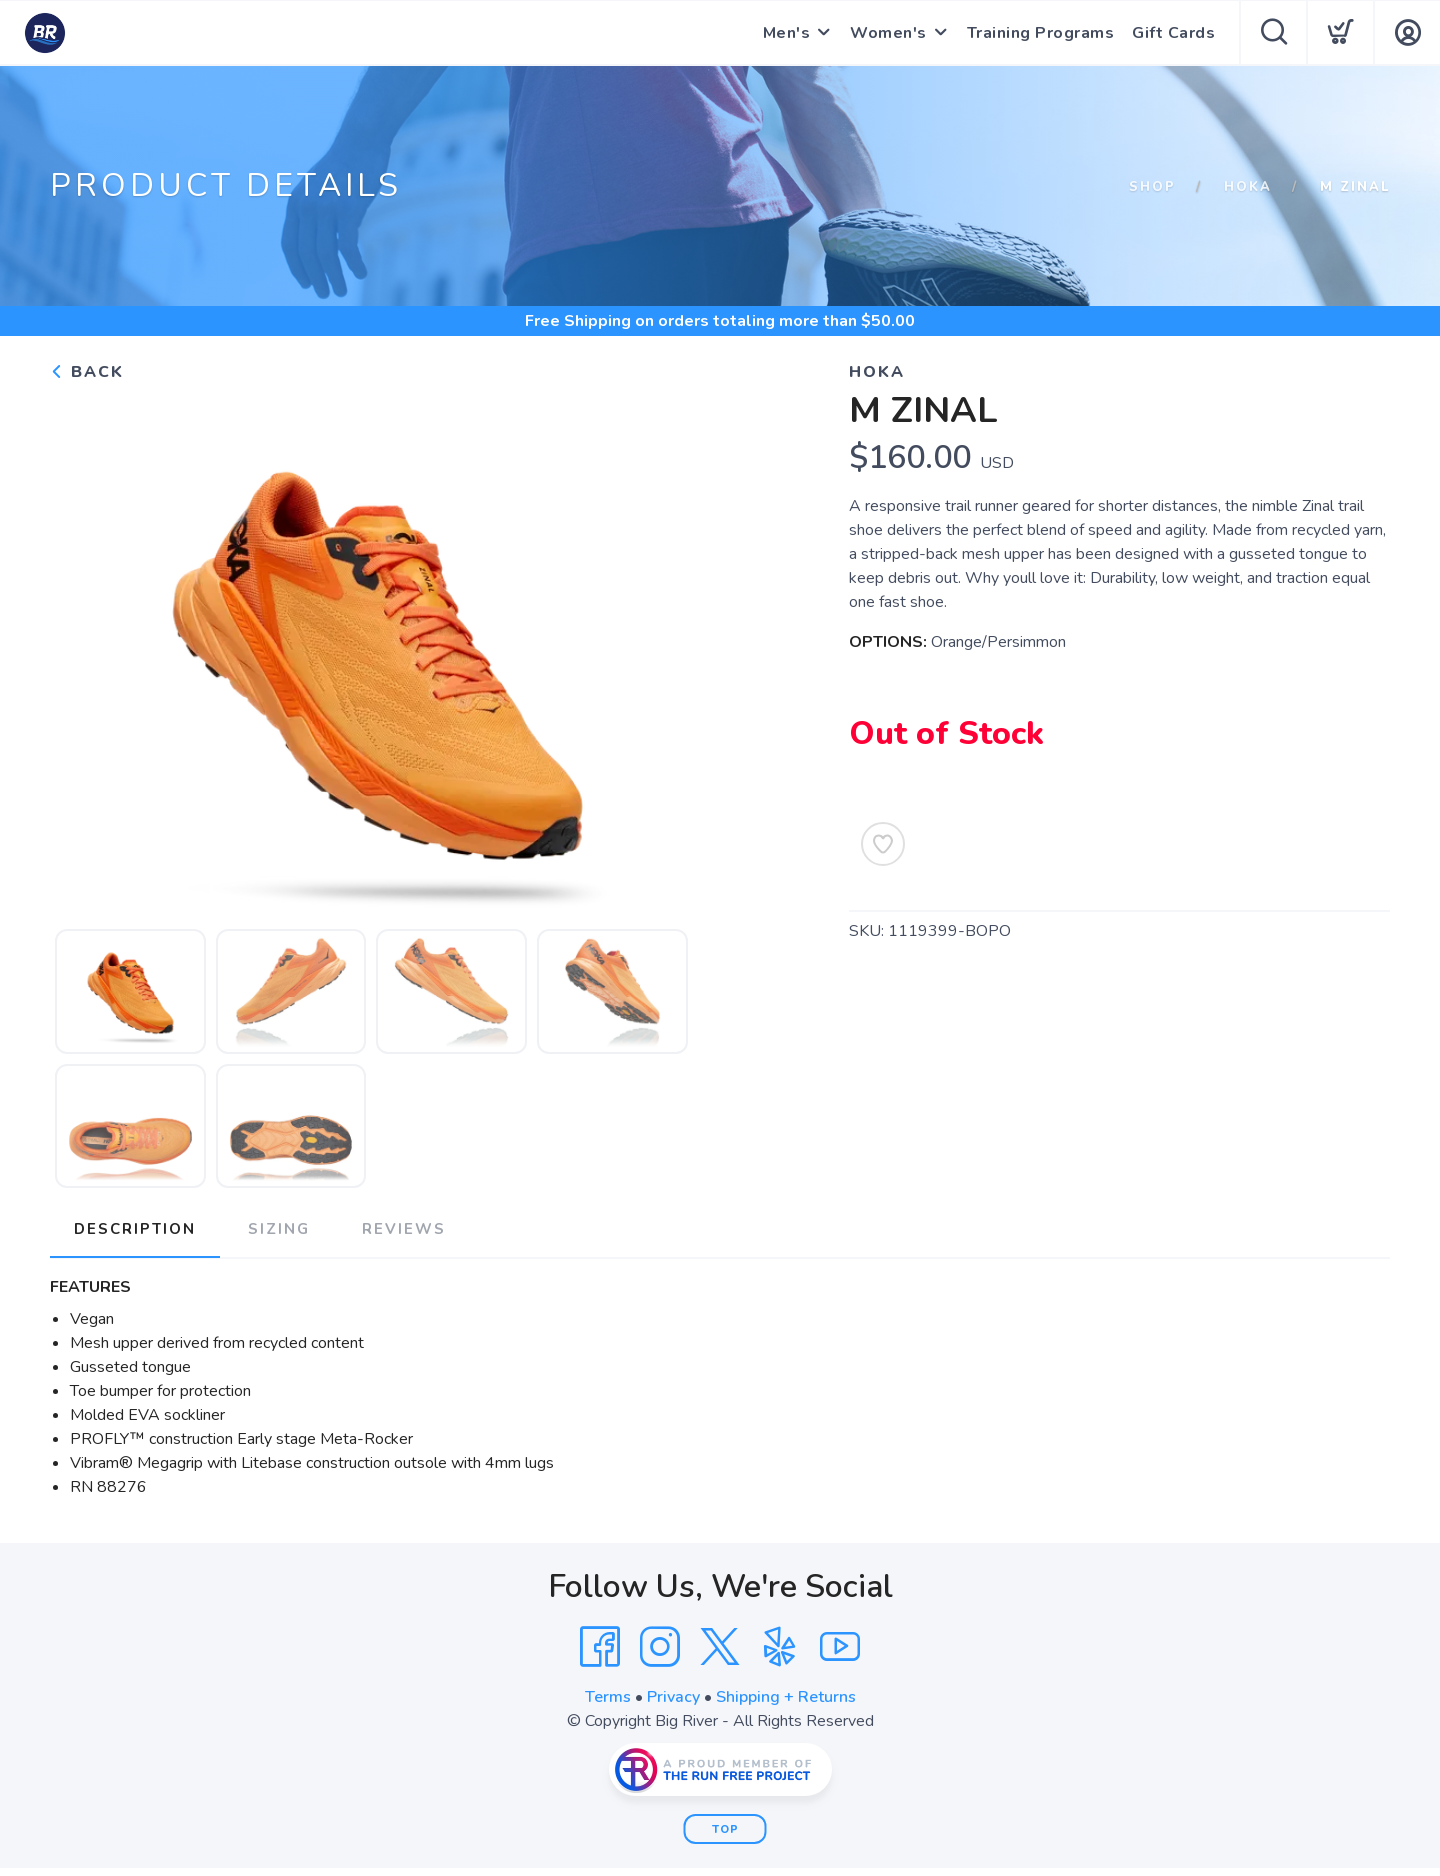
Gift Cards (1173, 33)
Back (87, 372)
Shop (1152, 187)
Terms (608, 1697)
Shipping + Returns (786, 1697)
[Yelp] (780, 1647)
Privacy (673, 1697)
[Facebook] (600, 1647)
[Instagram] (660, 1647)
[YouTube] (840, 1647)
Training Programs (1041, 33)
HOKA (1248, 187)
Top (725, 1829)
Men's (787, 33)
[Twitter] (720, 1647)
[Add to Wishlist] (883, 844)
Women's (888, 33)
